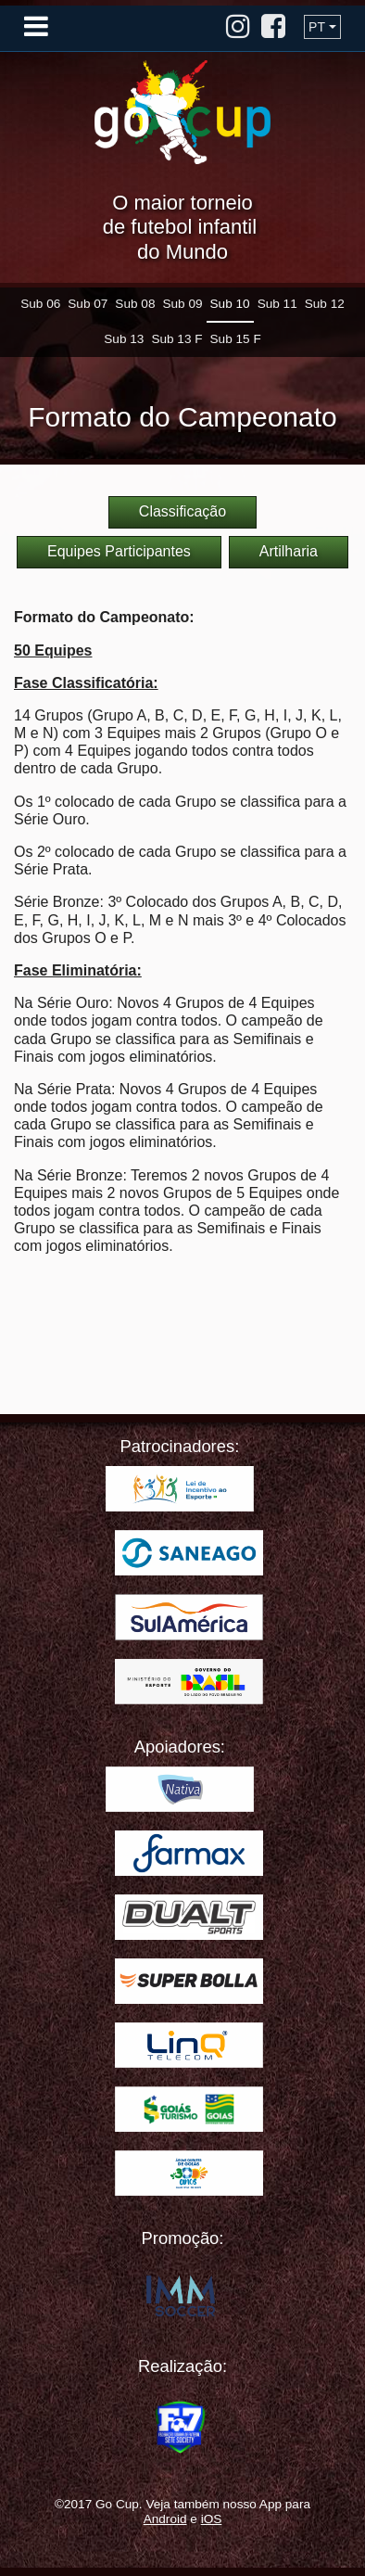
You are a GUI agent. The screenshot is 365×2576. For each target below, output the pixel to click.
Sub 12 (325, 304)
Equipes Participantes (119, 551)
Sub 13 (124, 339)
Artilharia (288, 551)
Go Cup (182, 112)
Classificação (182, 511)
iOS (211, 2519)
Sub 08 (135, 304)
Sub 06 (40, 304)
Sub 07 (87, 304)
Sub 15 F (235, 339)
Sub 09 (182, 304)
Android (165, 2519)
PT (316, 26)
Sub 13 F (176, 339)
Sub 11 (277, 304)
